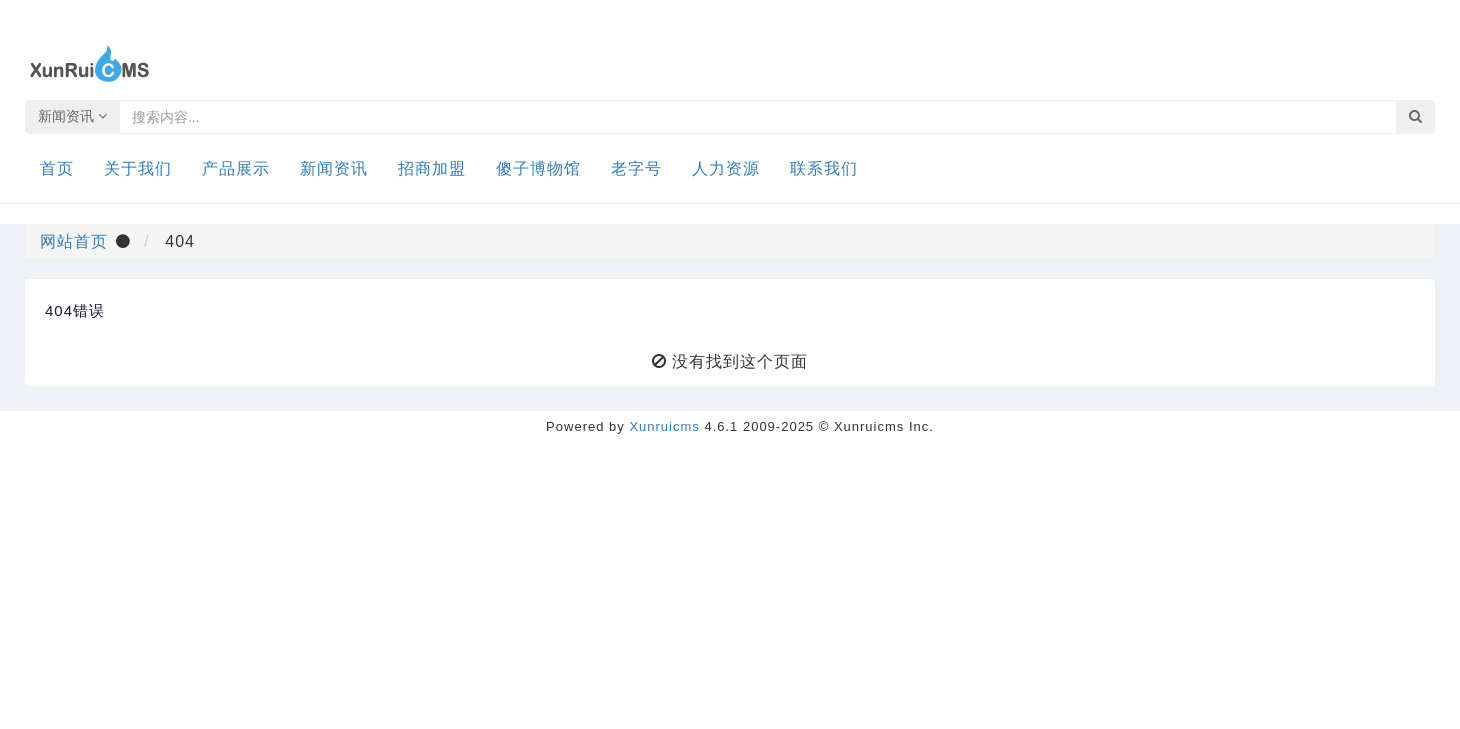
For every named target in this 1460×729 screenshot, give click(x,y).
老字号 (636, 168)
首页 (57, 168)
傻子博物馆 (538, 168)
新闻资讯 (72, 116)
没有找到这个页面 (740, 360)
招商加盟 (432, 168)
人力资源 (726, 168)
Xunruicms (664, 426)
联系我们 (824, 168)
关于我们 (138, 168)
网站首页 (74, 240)
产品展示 (236, 168)
